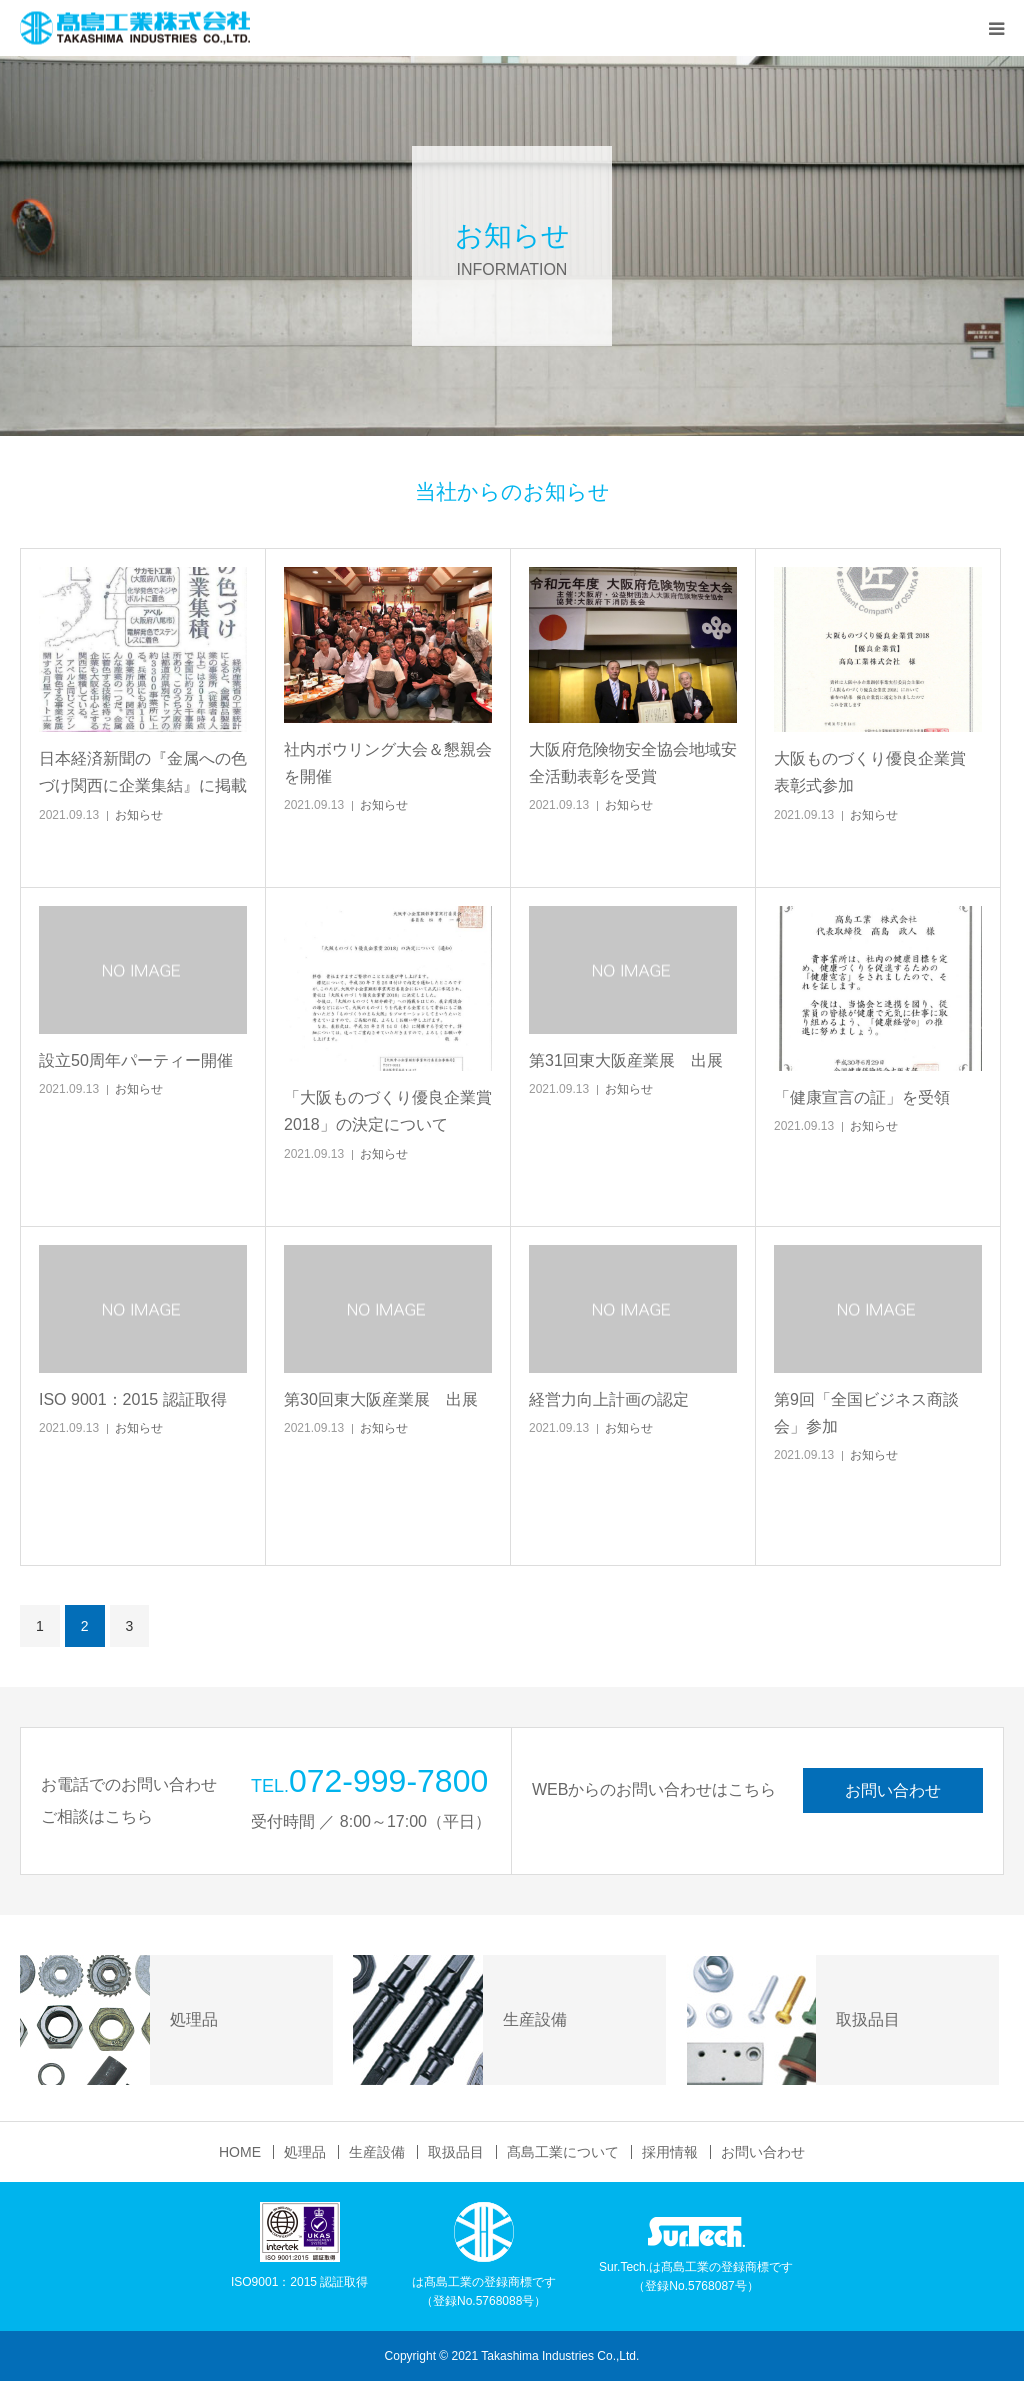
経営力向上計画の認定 (609, 1399)
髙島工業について (563, 2152)
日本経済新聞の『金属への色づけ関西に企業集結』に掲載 (143, 772)
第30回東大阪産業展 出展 (381, 1399)
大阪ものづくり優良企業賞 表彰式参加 (870, 772)
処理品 (305, 2152)
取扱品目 (456, 2152)
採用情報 (670, 2152)
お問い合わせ (893, 1790)
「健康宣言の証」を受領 (862, 1097)
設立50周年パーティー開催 (136, 1060)
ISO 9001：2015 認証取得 (133, 1399)
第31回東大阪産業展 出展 (626, 1060)
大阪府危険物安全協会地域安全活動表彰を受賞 (633, 763)
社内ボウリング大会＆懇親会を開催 (388, 763)
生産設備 (377, 2152)
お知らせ (139, 815)
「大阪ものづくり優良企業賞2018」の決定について (388, 1111)
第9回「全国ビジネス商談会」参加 (866, 1413)
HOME (240, 2152)
